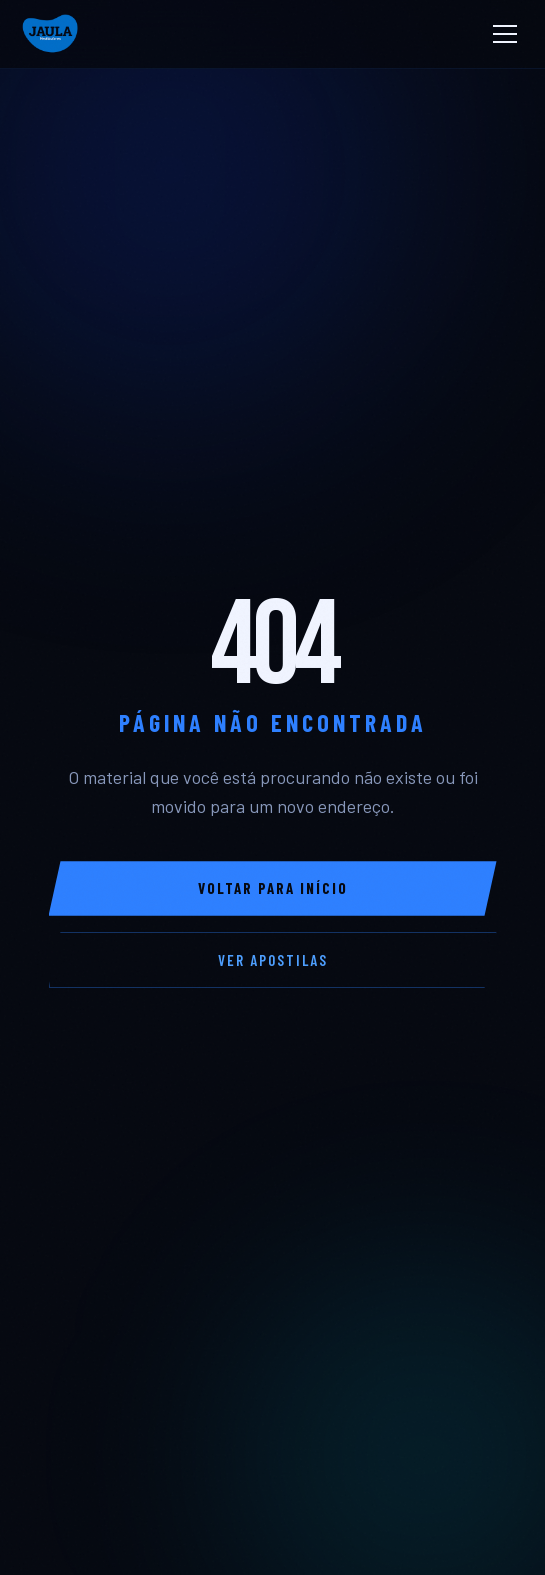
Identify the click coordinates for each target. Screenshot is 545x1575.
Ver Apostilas (273, 960)
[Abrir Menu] (505, 34)
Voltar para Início (273, 888)
